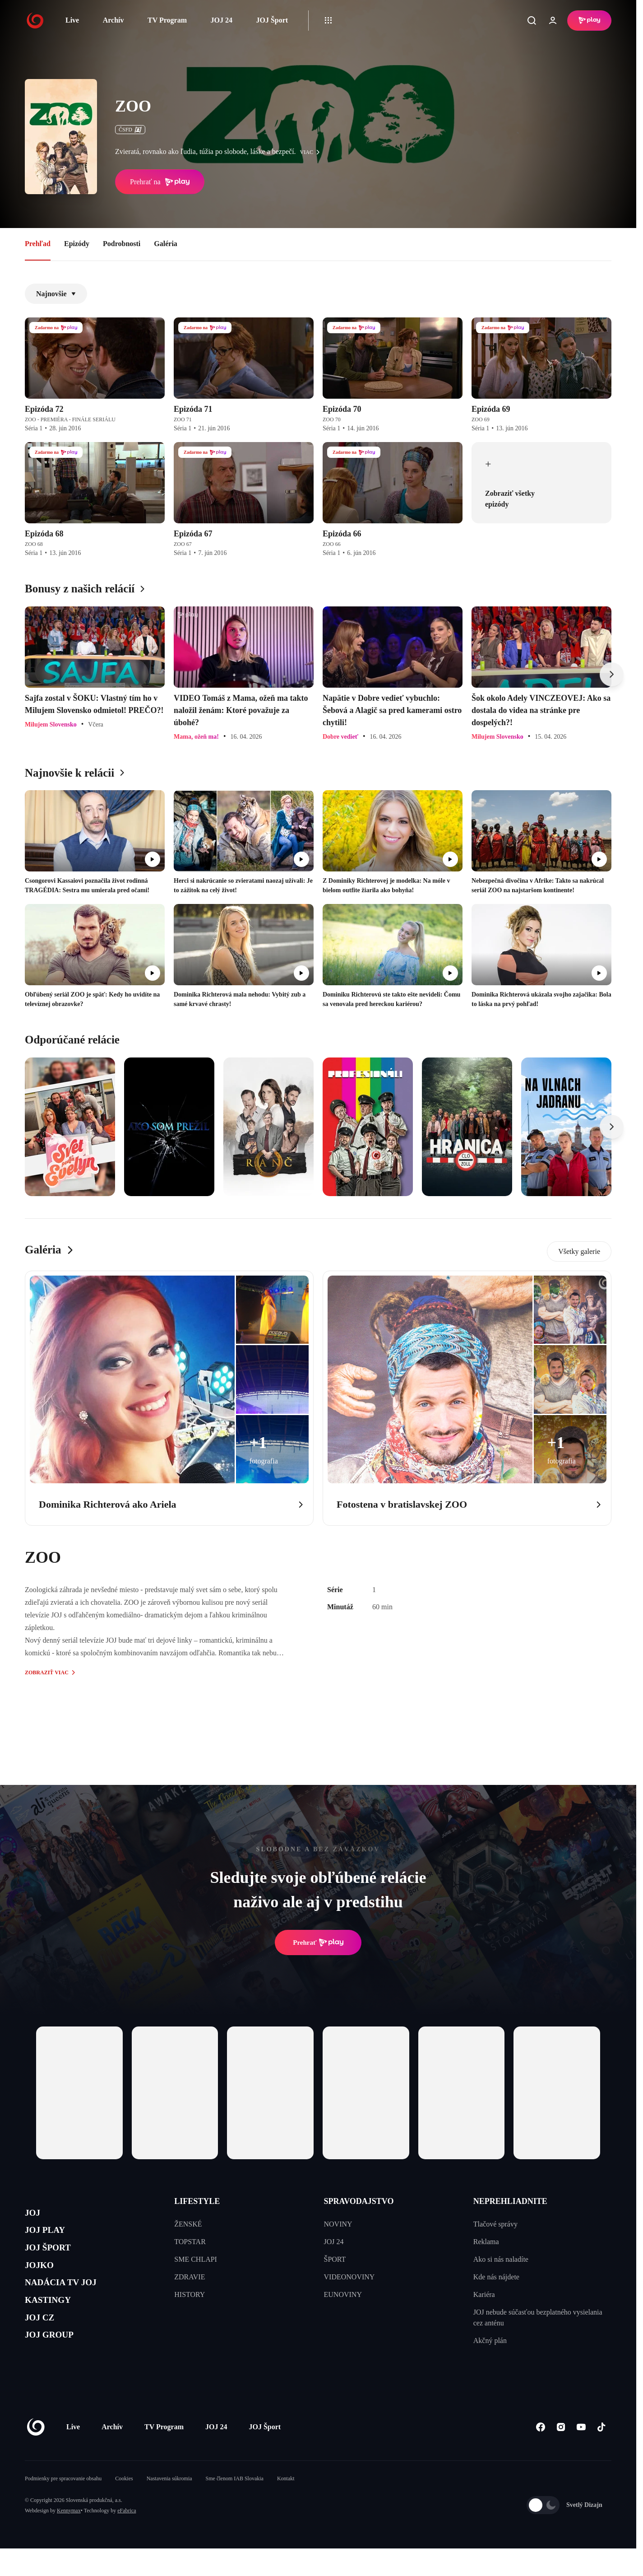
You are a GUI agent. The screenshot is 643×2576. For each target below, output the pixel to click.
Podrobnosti (121, 243)
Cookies (124, 2506)
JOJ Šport (272, 20)
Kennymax (69, 2538)
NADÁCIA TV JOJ (71, 2301)
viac (312, 152)
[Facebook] (540, 2454)
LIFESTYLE (197, 2201)
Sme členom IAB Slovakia (235, 2506)
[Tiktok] (601, 2454)
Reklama (486, 2241)
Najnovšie (56, 294)
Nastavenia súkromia (169, 2506)
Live (72, 20)
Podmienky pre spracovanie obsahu (63, 2506)
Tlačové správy (495, 2224)
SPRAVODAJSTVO (359, 2201)
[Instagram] (560, 2454)
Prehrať (318, 1942)
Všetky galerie (579, 1251)
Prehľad (38, 243)
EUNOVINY (343, 2294)
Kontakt (286, 2506)
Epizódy (76, 243)
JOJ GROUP (56, 2365)
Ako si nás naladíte (500, 2259)
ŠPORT (335, 2259)
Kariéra (484, 2294)
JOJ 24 (221, 20)
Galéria (165, 243)
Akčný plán (490, 2340)
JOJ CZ (44, 2344)
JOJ (35, 2215)
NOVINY (338, 2224)
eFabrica (126, 2538)
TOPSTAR (190, 2241)
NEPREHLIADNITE (510, 2201)
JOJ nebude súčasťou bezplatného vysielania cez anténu (537, 2317)
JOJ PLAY (51, 2236)
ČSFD (130, 129)
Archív (113, 20)
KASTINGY (55, 2322)
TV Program (167, 20)
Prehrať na (160, 182)
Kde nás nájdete (496, 2277)
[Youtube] (581, 2454)
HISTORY (189, 2294)
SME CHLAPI (195, 2259)
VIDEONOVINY (349, 2277)
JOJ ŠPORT (55, 2258)
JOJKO (43, 2279)
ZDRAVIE (189, 2277)
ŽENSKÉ (188, 2224)
